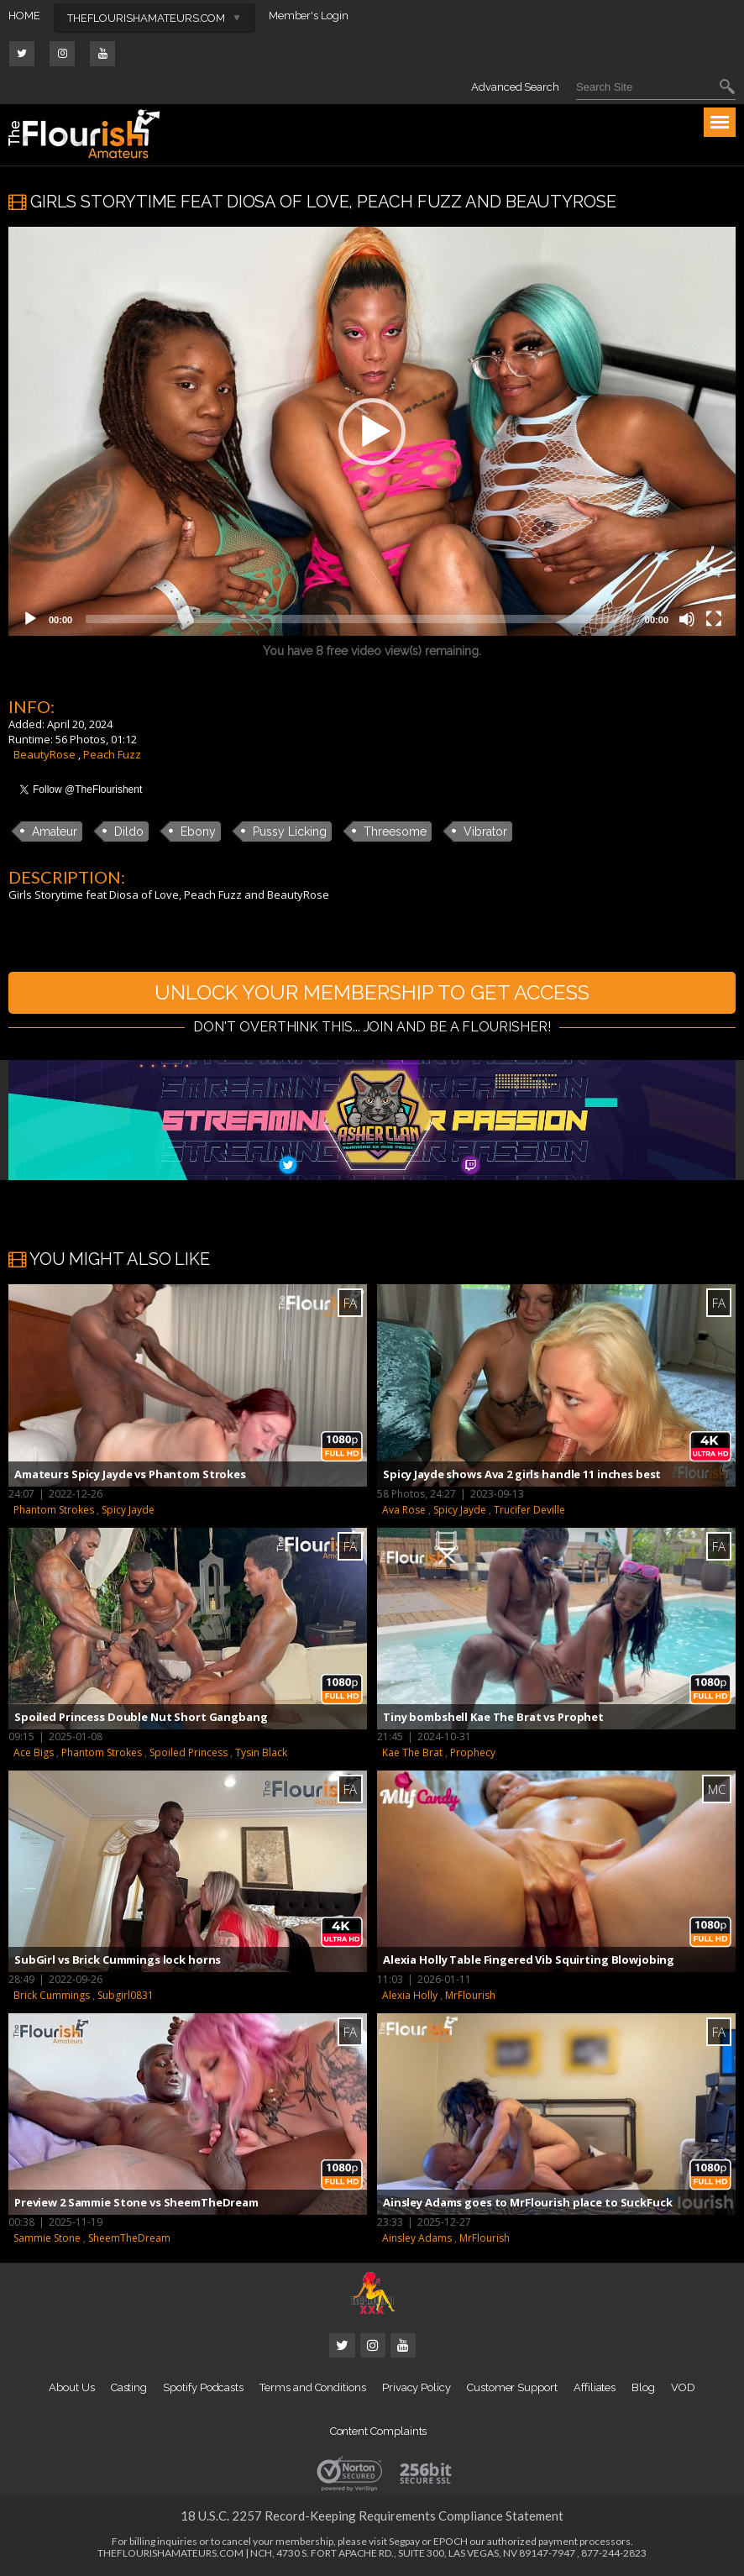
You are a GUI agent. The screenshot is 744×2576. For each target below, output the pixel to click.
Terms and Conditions (312, 2387)
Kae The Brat (412, 1752)
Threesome (395, 831)
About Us (71, 2387)
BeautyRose (44, 754)
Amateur (54, 831)
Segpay (404, 2541)
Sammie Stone (47, 2238)
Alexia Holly (409, 1995)
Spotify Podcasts (203, 2387)
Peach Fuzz (112, 754)
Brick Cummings (51, 1995)
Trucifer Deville (529, 1510)
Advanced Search (515, 87)
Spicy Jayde (128, 1510)
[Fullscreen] (713, 619)
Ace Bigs (33, 1752)
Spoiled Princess (188, 1752)
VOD (683, 2387)
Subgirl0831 (125, 1995)
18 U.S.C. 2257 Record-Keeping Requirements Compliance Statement (372, 2515)
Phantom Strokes (53, 1510)
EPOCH (450, 2541)
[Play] (30, 619)
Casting (129, 2387)
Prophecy (472, 1752)
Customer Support (512, 2387)
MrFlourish (470, 1995)
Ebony (198, 831)
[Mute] (687, 619)
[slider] (358, 619)
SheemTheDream (129, 2238)
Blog (643, 2387)
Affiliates (595, 2387)
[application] (372, 431)
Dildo (129, 831)
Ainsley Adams (417, 2238)
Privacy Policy (416, 2387)
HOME (24, 15)
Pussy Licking (290, 831)
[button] (372, 431)
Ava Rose (404, 1510)
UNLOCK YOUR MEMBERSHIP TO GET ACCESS (372, 992)
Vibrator (485, 831)
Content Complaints (378, 2431)
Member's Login (308, 15)
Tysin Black (261, 1752)
